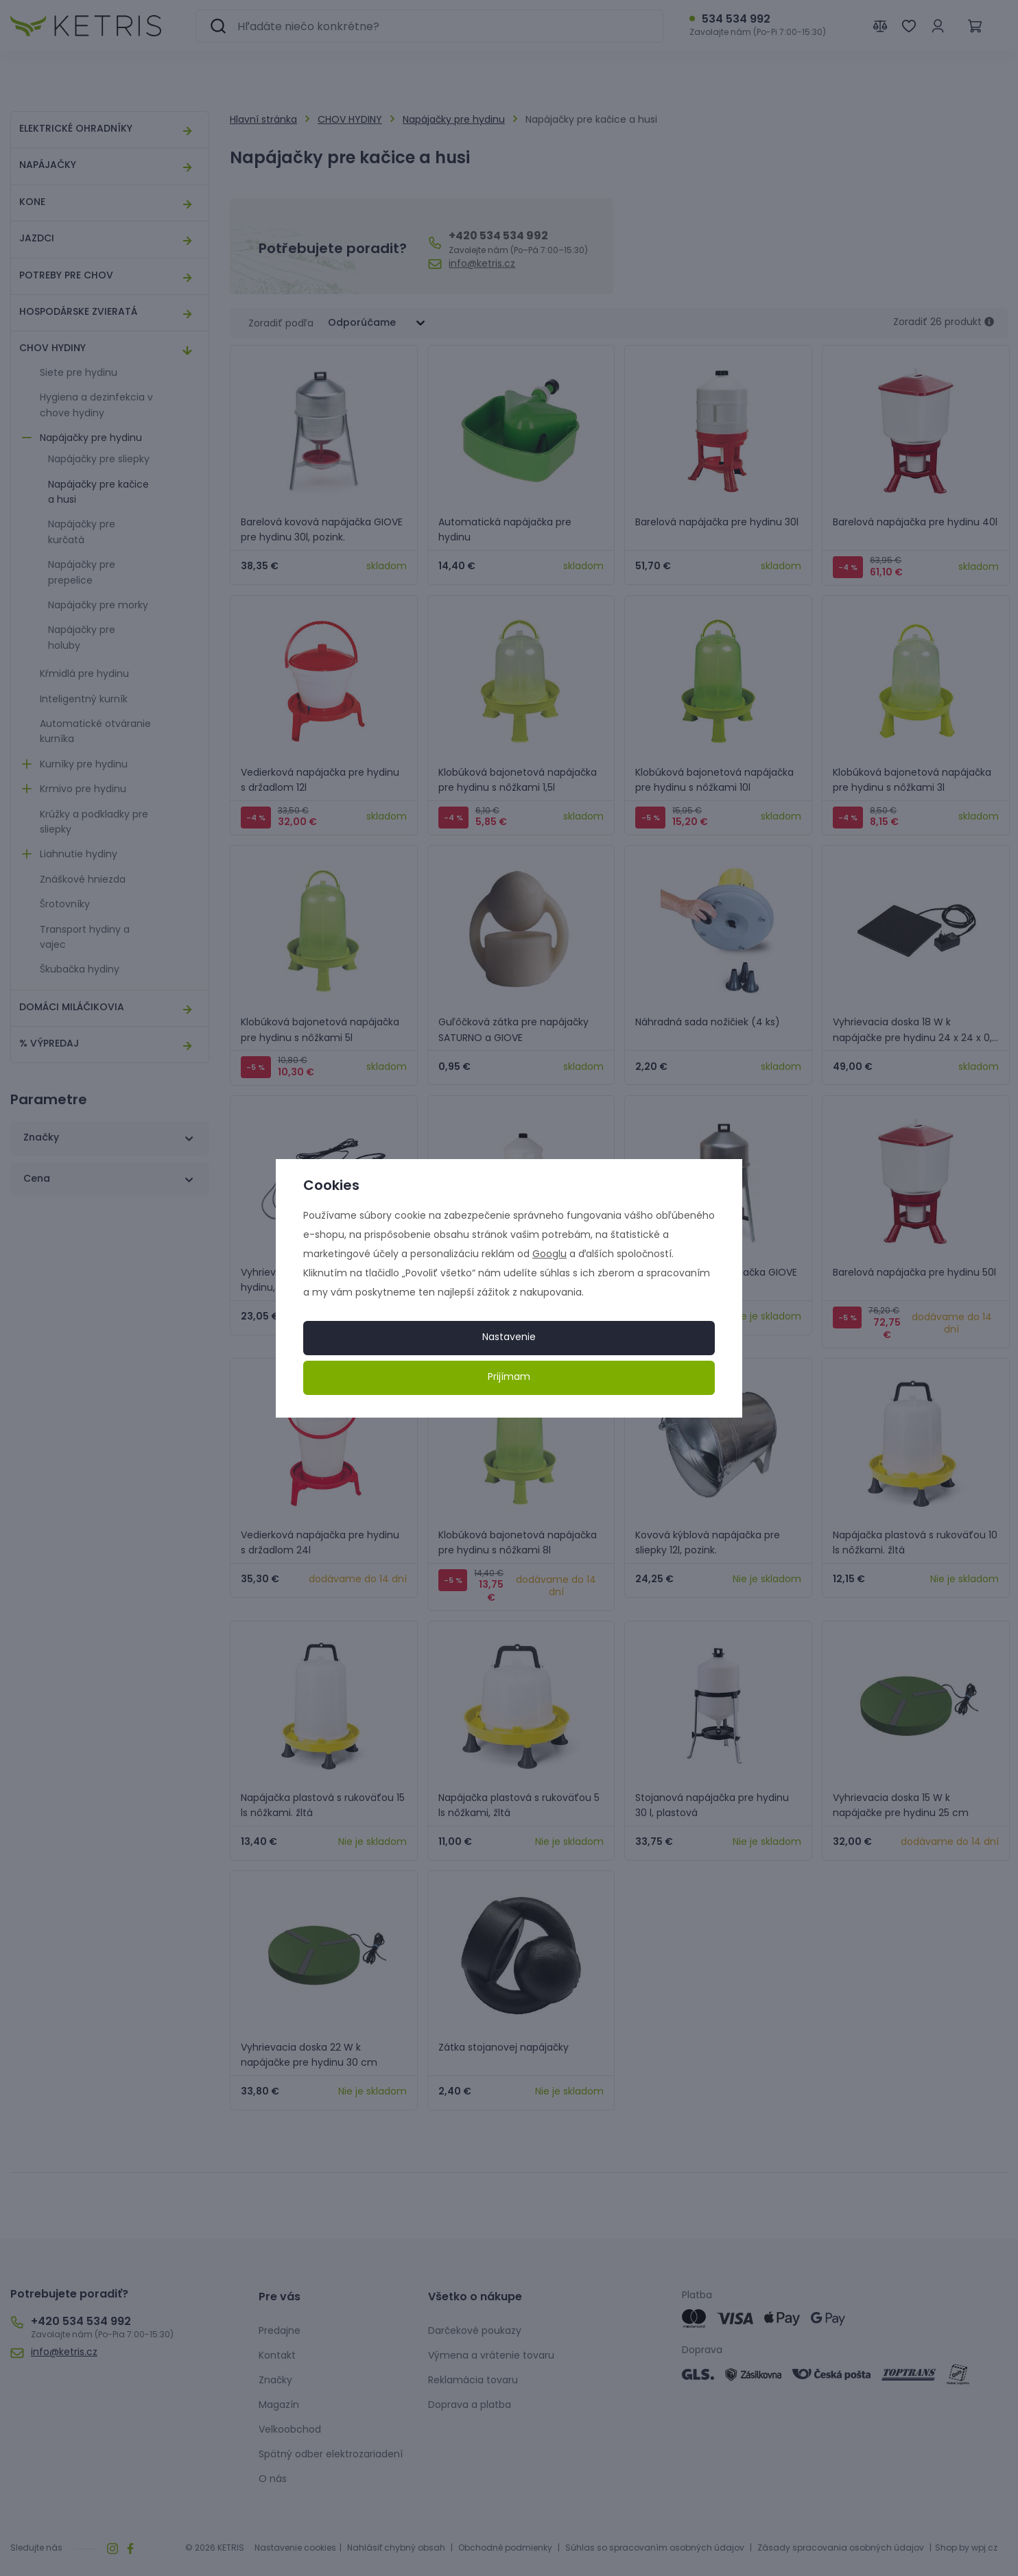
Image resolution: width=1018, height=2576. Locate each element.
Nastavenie (509, 1338)
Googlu (549, 1255)
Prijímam (509, 1377)
